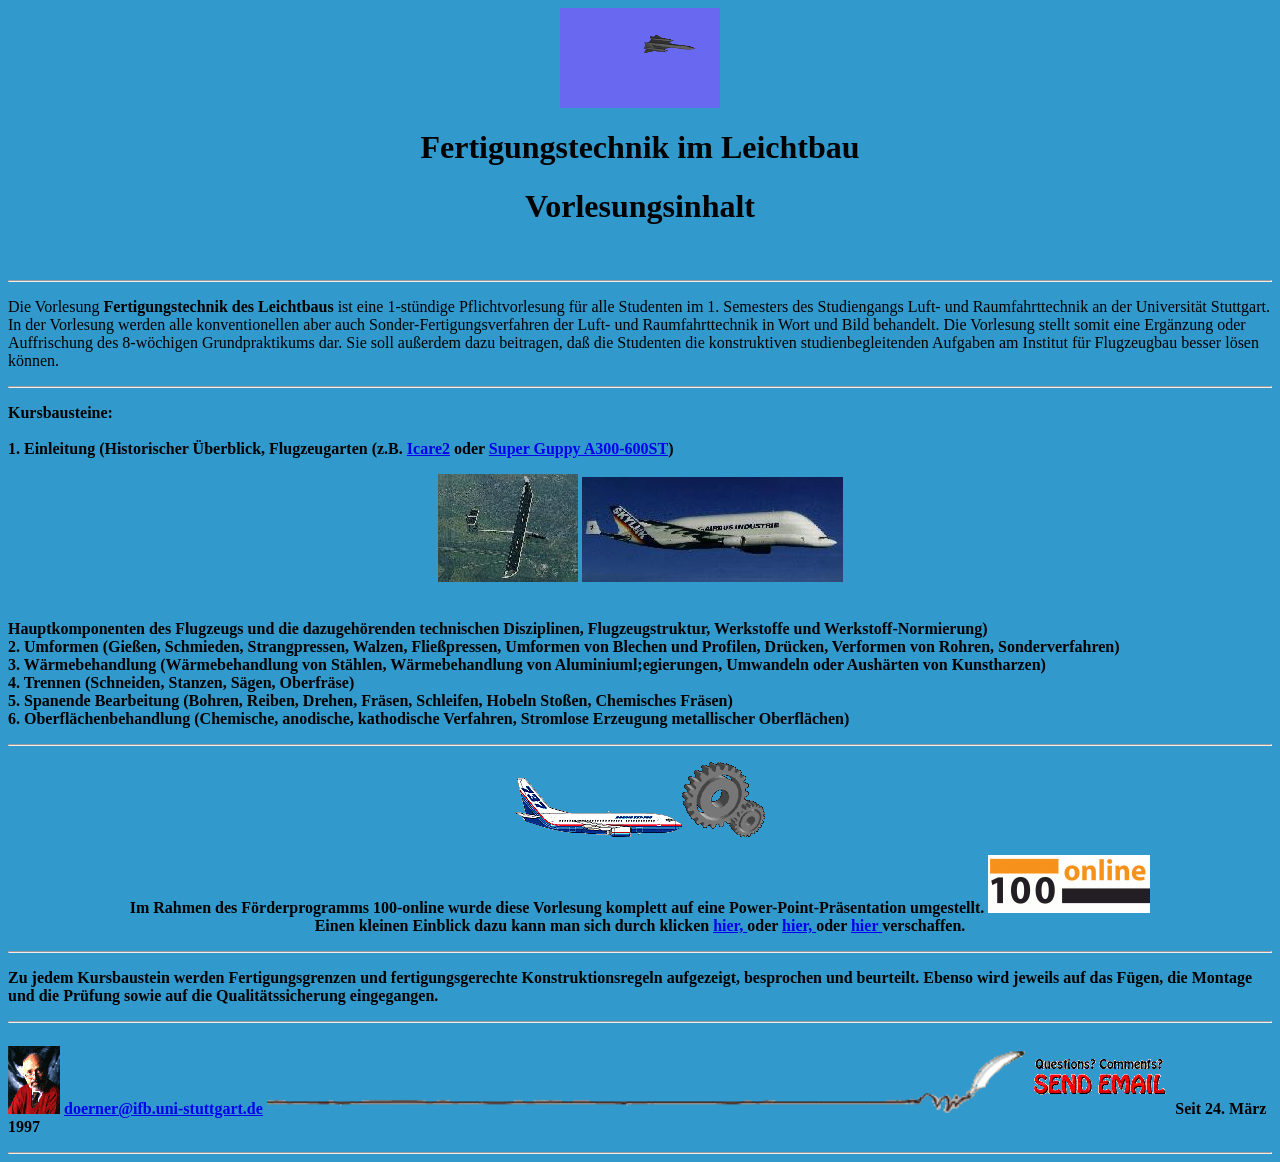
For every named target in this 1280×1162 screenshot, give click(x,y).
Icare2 (428, 448)
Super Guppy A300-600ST (578, 448)
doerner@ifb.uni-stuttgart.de (163, 1108)
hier (866, 925)
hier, (730, 925)
